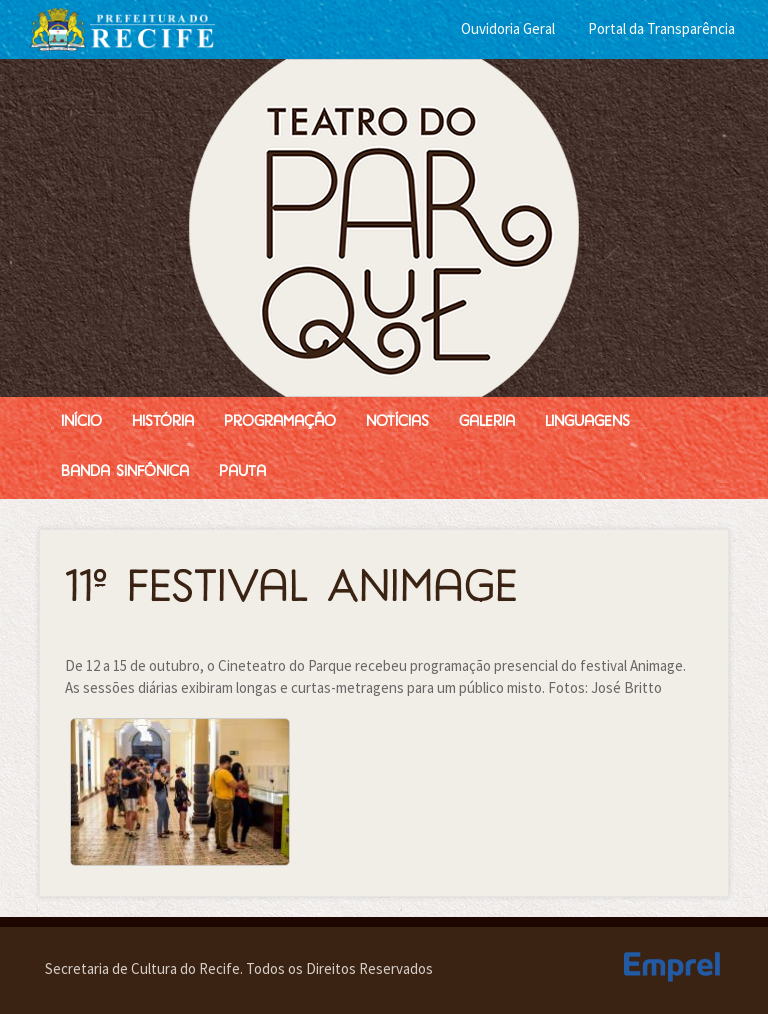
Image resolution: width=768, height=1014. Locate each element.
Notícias (397, 422)
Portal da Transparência (661, 28)
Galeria (487, 422)
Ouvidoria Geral (508, 28)
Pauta (242, 472)
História (163, 422)
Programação (280, 422)
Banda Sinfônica (125, 472)
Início (81, 422)
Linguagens (587, 422)
